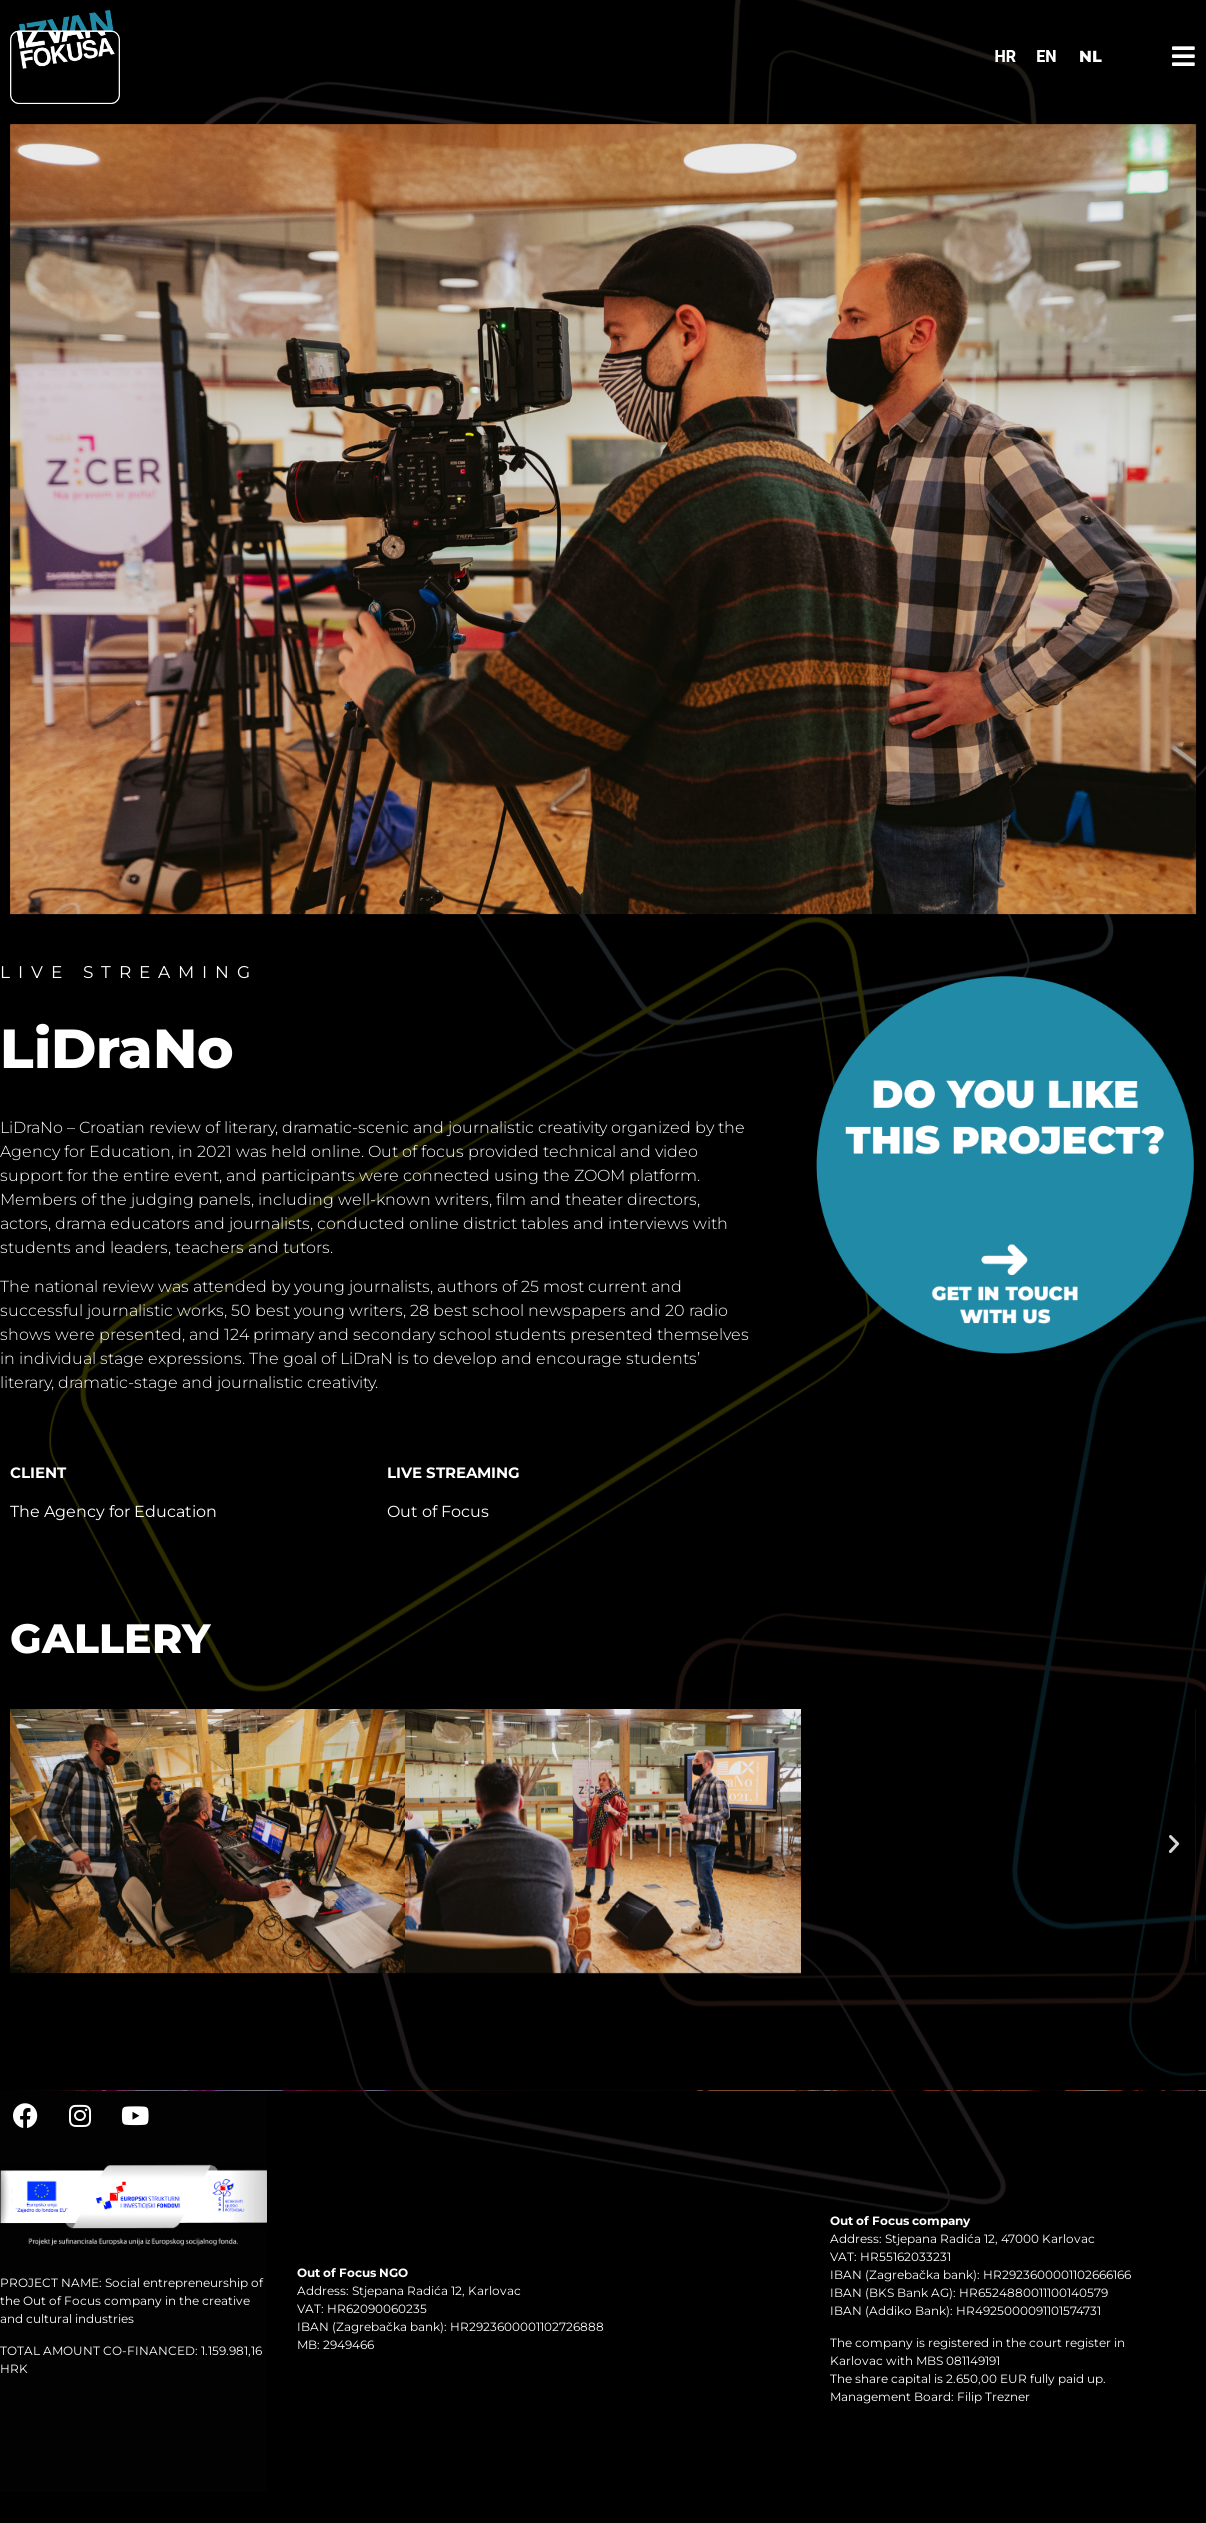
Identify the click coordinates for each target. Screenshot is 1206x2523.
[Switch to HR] (1006, 57)
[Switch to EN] (1046, 57)
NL (1090, 56)
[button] (32, 1844)
